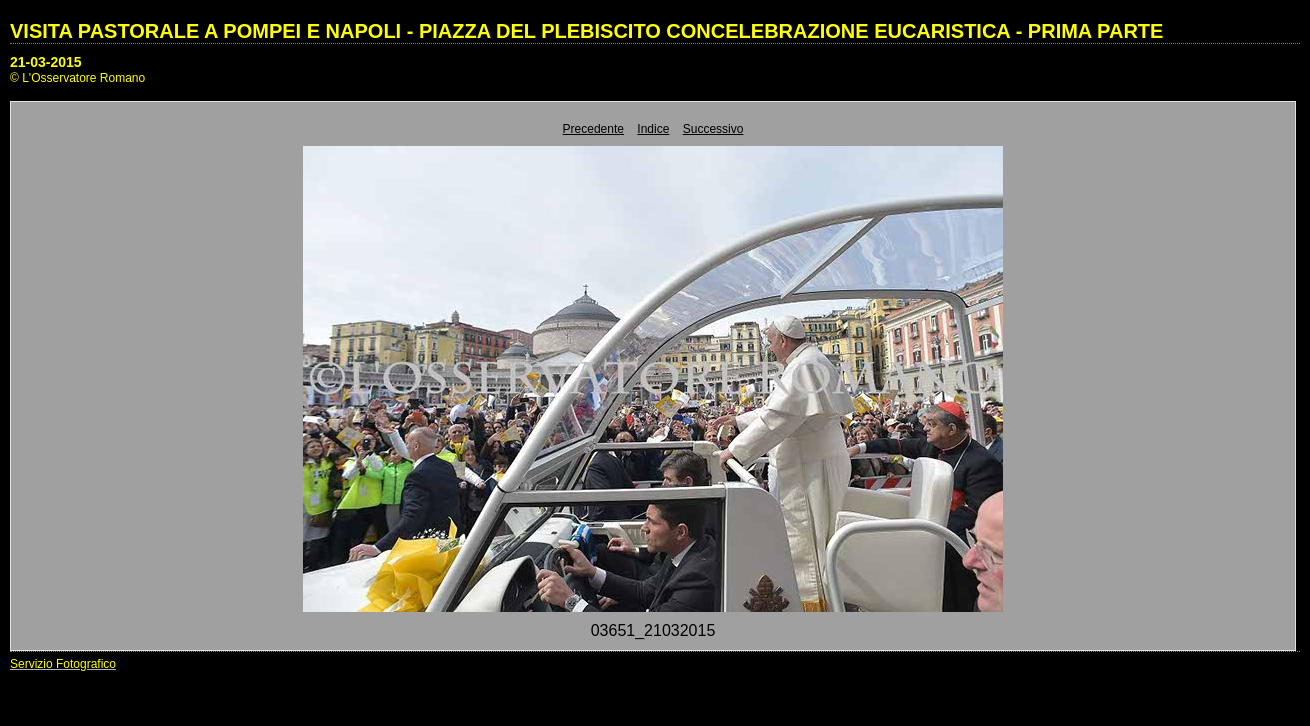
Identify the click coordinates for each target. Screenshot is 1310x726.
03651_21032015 (653, 630)
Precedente (593, 129)
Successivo (713, 129)
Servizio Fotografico (63, 664)
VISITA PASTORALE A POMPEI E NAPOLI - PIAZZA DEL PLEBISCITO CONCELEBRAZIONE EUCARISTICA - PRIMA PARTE (586, 31)
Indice (653, 129)
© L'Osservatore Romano (77, 78)
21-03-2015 (46, 62)
